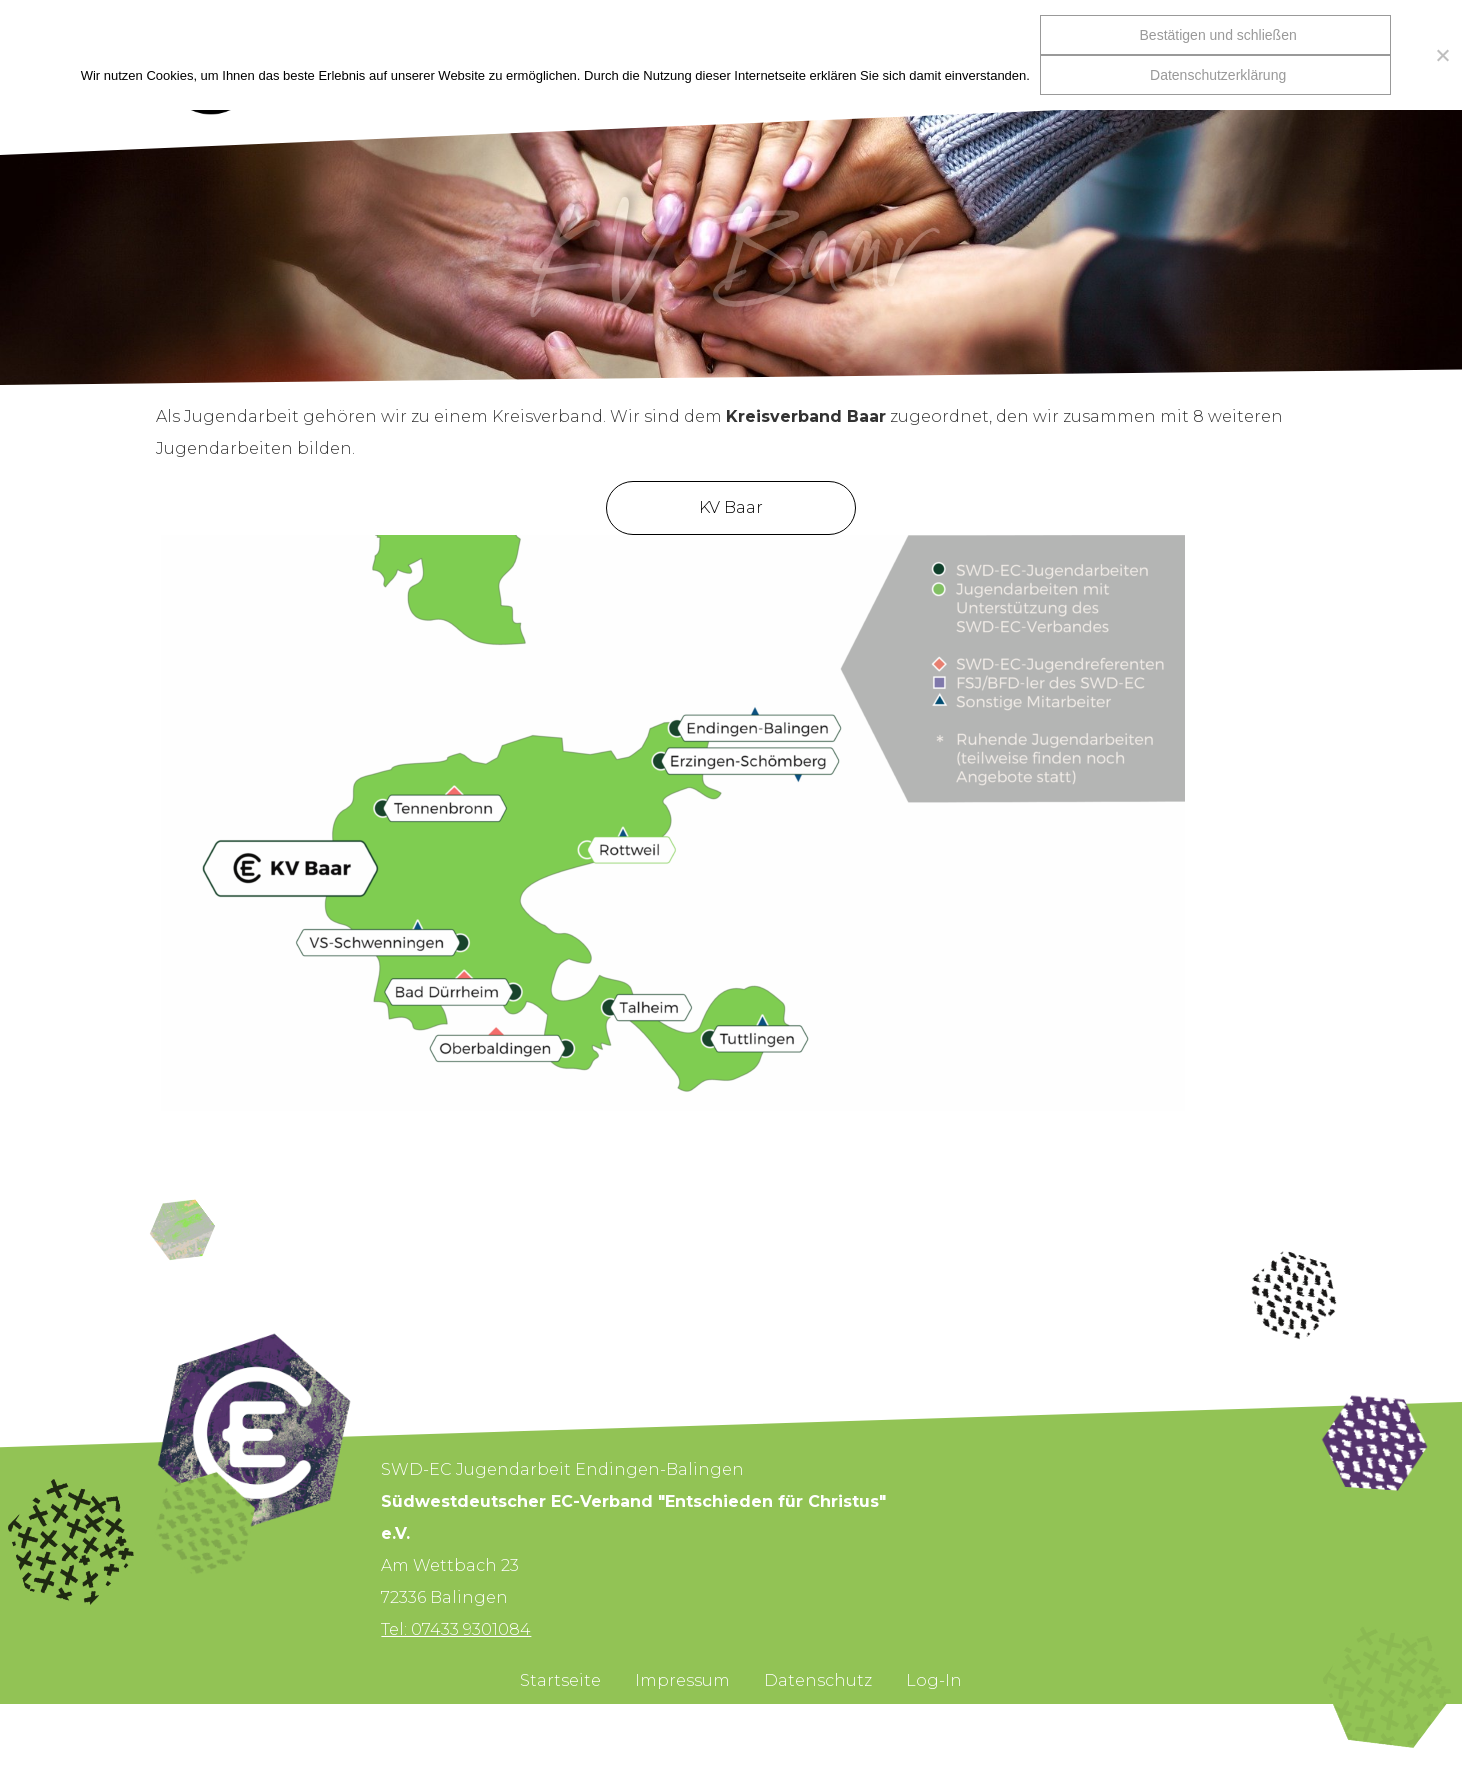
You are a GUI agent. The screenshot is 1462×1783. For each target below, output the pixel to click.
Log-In (934, 1680)
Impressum (682, 1680)
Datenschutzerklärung (1218, 75)
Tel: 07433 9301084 (456, 1629)
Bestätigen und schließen (1218, 35)
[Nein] (1437, 55)
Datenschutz (818, 1680)
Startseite (560, 1680)
